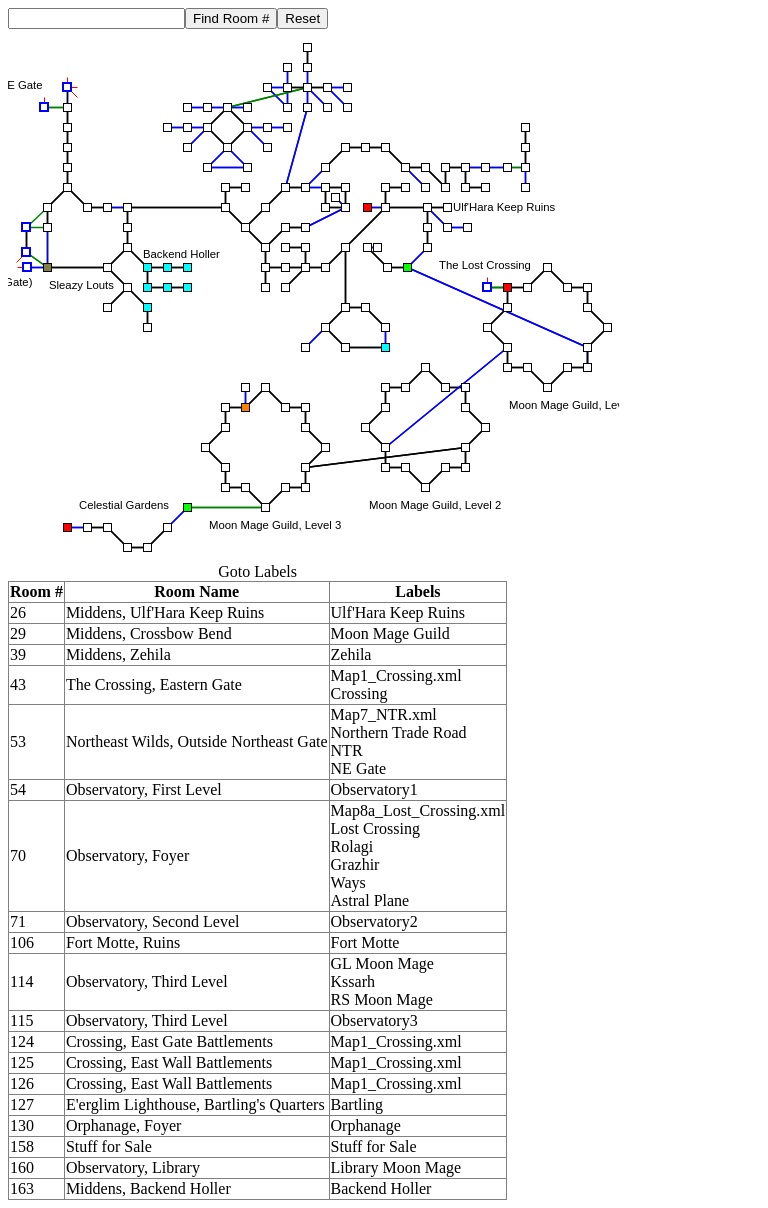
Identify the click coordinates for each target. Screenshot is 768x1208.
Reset (302, 18)
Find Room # (231, 18)
